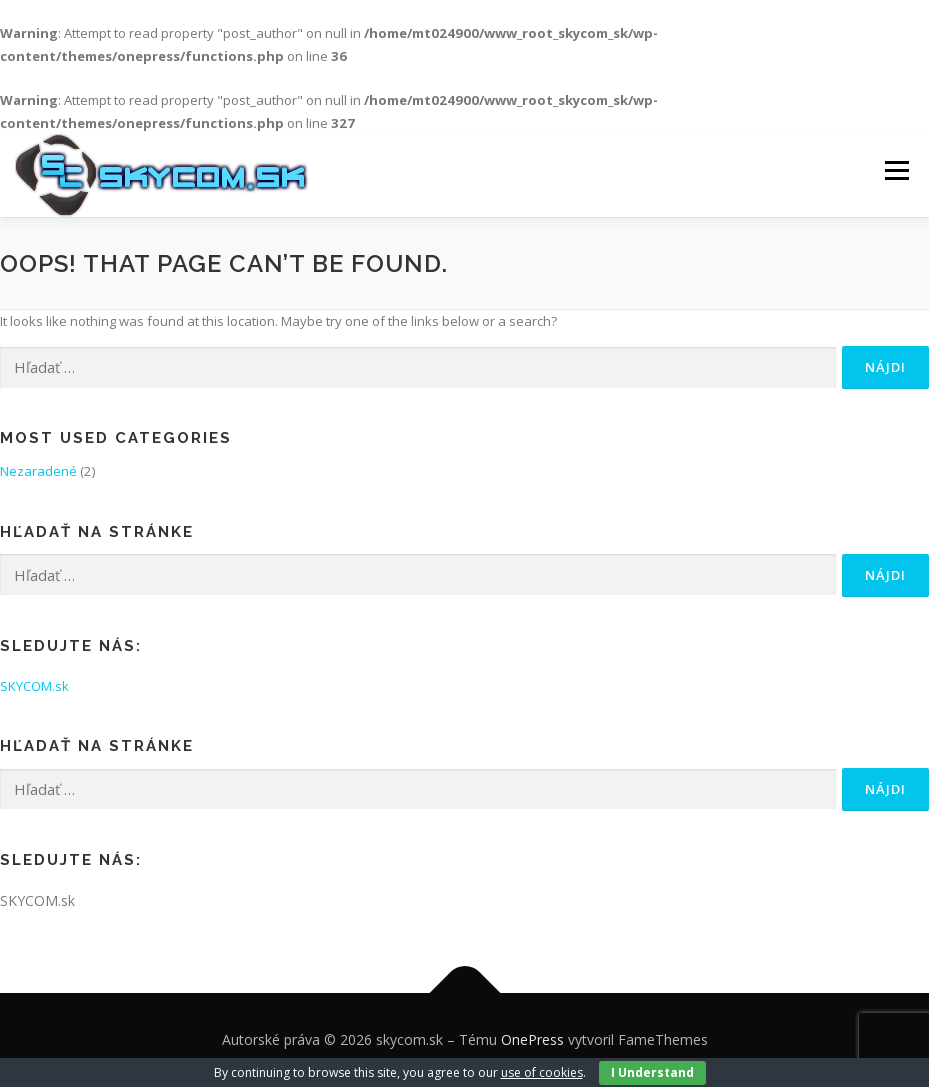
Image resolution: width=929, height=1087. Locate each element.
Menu (896, 171)
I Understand (652, 1072)
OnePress (532, 1039)
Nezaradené (38, 471)
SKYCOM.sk (34, 686)
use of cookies (542, 1072)
